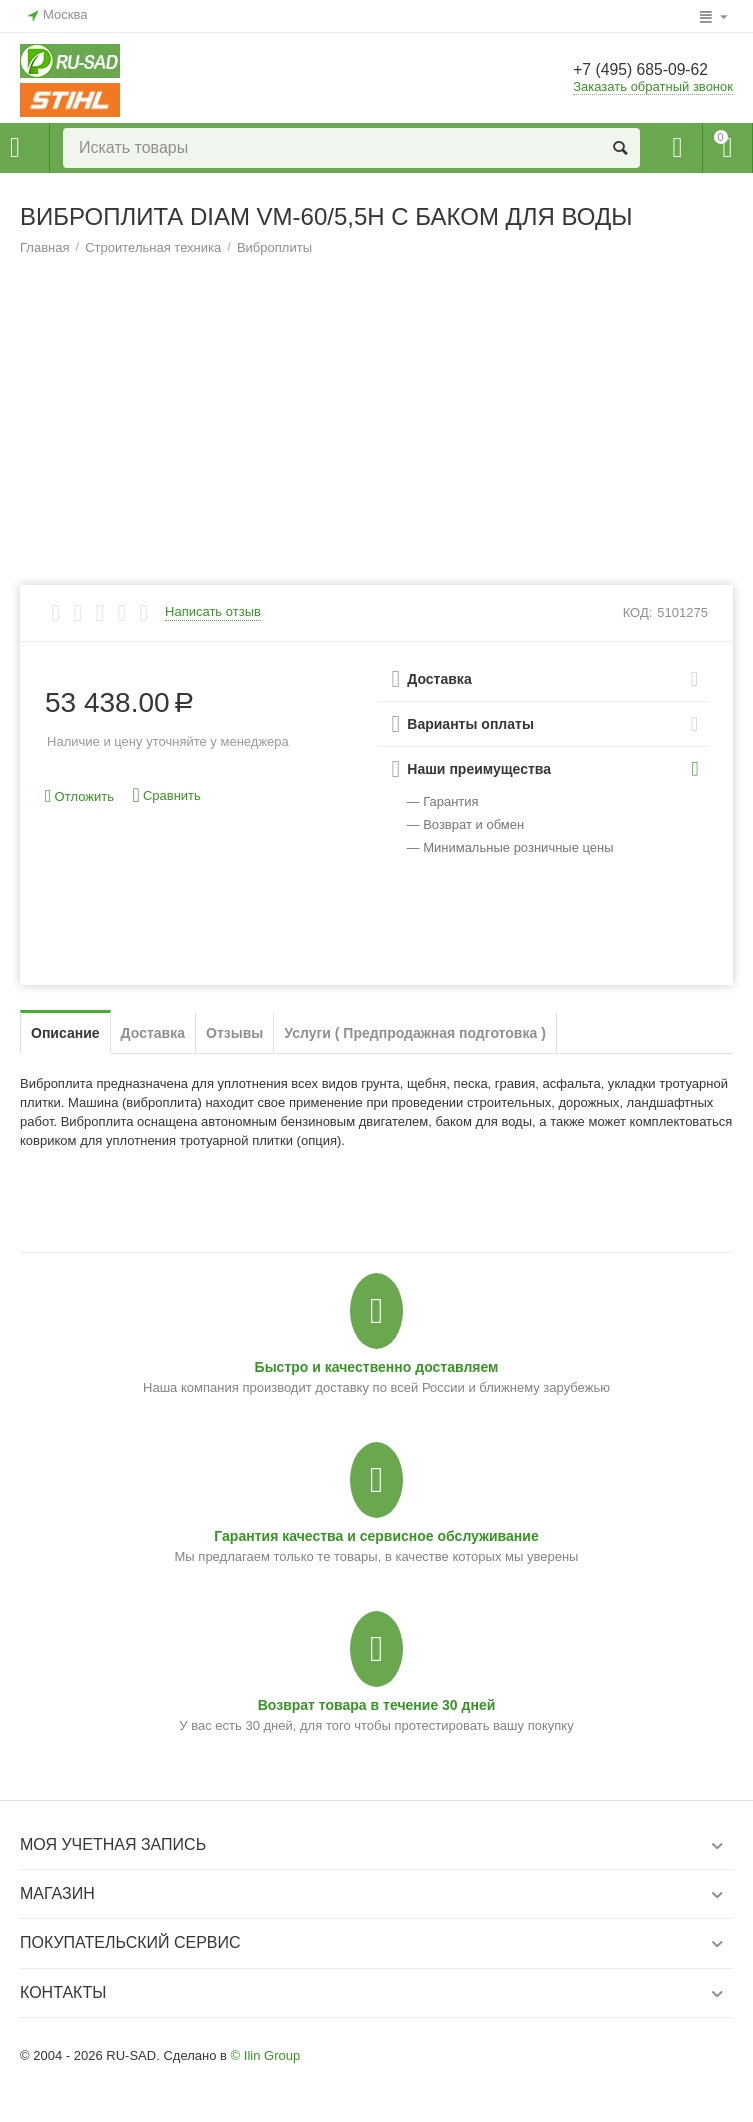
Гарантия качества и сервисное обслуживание (376, 1536)
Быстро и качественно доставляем (377, 1367)
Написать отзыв (213, 612)
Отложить (79, 796)
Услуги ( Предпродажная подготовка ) (415, 1033)
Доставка (153, 1033)
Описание (65, 1033)
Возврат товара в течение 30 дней (377, 1705)
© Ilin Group (266, 2055)
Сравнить (167, 795)
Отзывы (234, 1033)
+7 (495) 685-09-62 (650, 71)
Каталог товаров (15, 148)
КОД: (638, 612)
